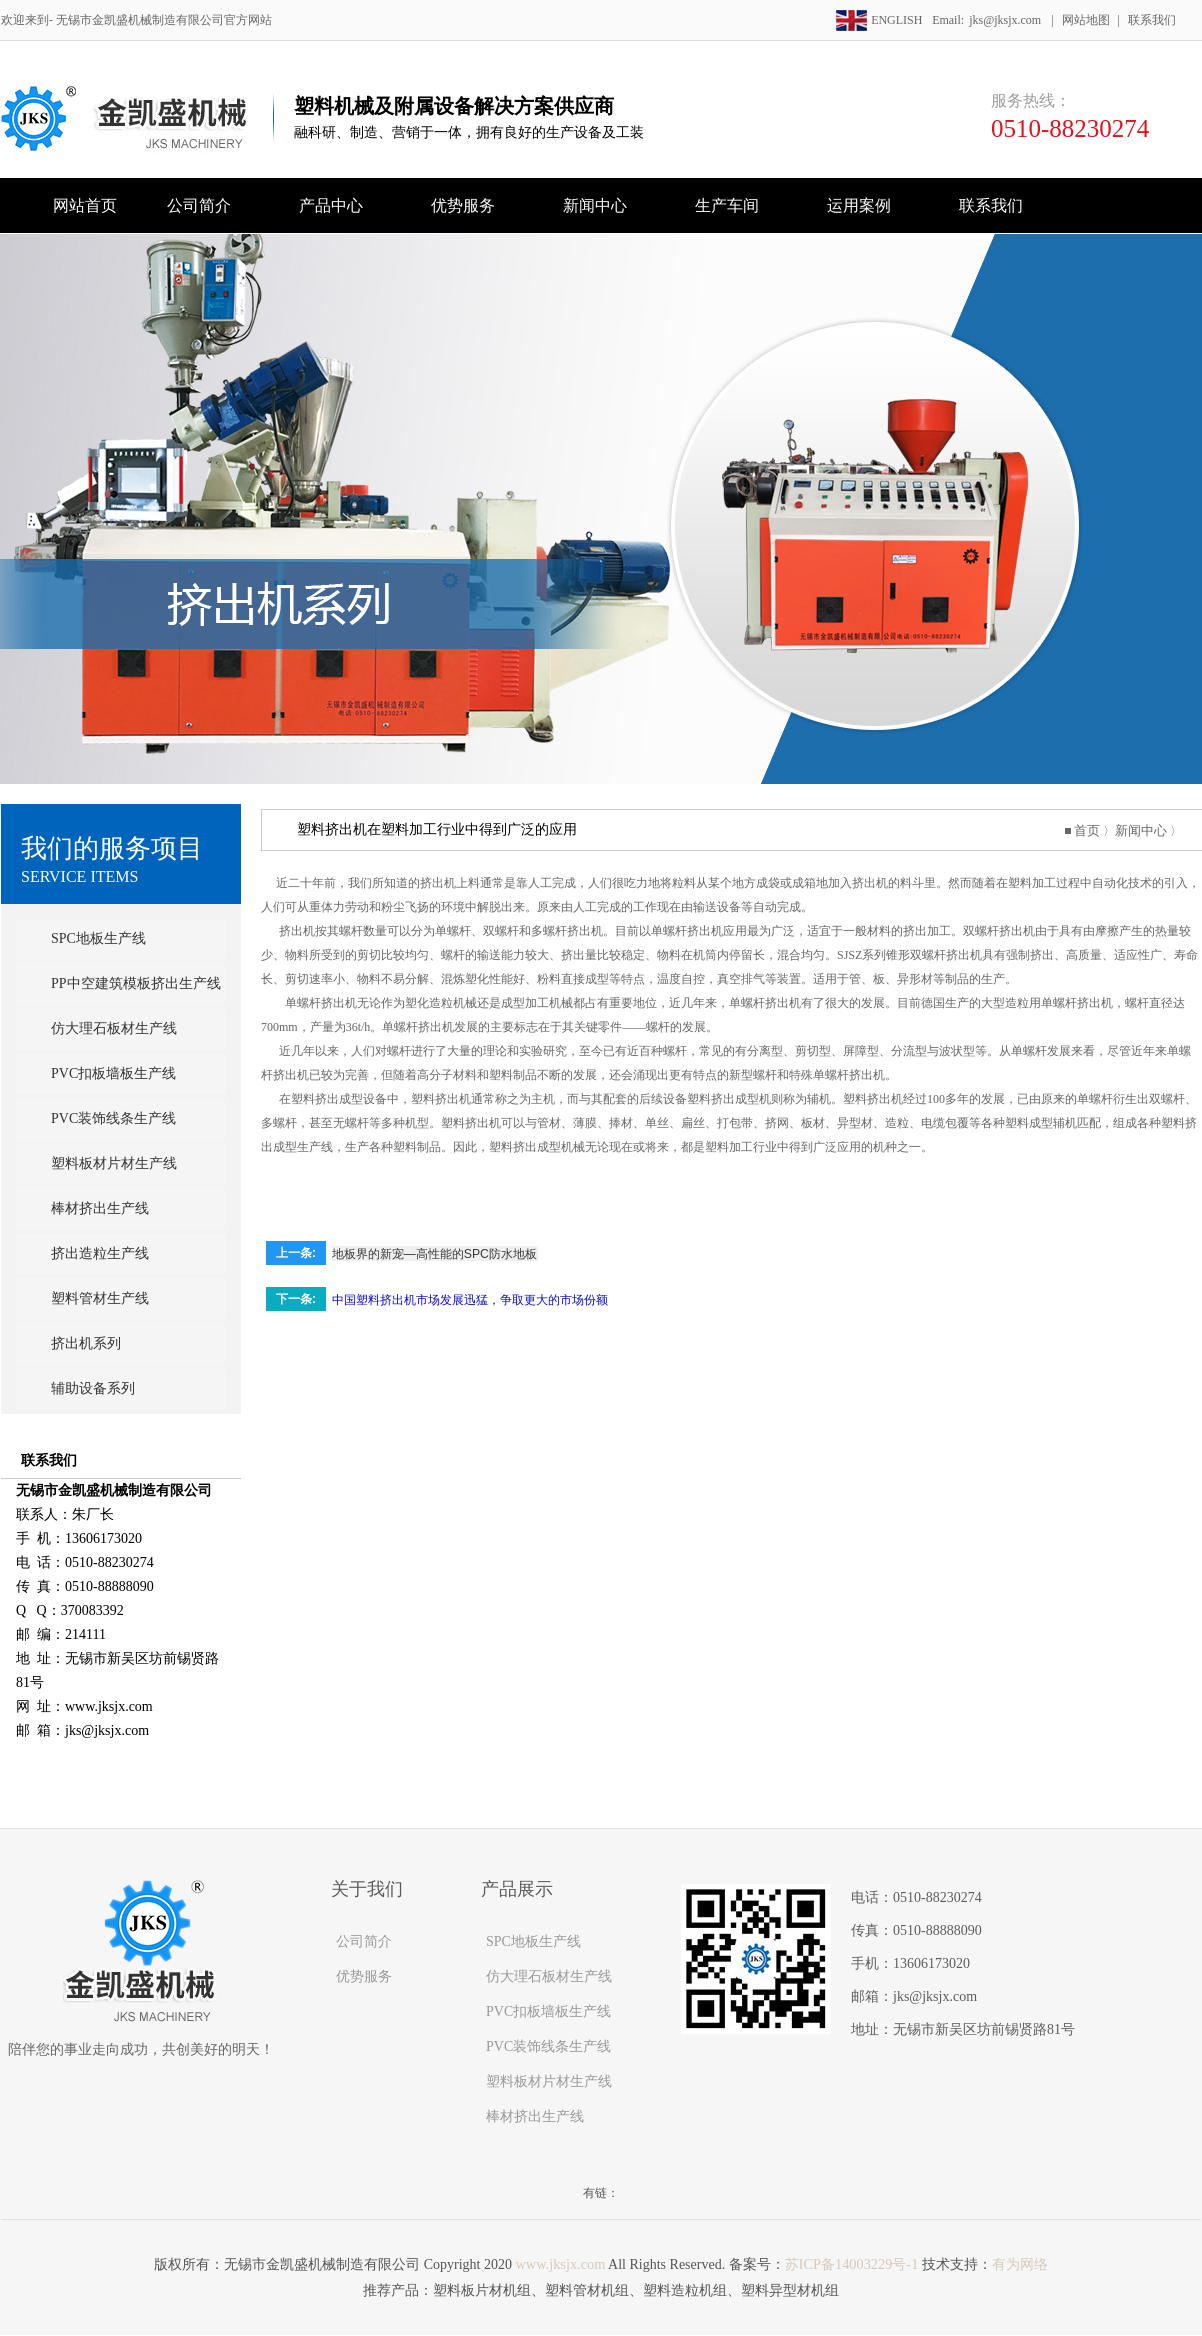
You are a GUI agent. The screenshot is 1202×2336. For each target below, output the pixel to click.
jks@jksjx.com (1005, 20)
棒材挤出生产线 (100, 1208)
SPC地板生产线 (98, 938)
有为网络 (1018, 2264)
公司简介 (364, 1941)
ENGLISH (886, 20)
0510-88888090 (937, 1930)
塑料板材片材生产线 (114, 1163)
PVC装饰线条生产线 (113, 1118)
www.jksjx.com (562, 2264)
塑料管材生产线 (100, 1298)
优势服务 (364, 1976)
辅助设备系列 (93, 1388)
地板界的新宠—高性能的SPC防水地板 (455, 1252)
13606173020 (931, 1963)
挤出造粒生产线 (100, 1253)
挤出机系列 (86, 1343)
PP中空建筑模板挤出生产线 (136, 983)
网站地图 (1086, 20)
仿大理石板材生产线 (114, 1028)
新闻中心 (1143, 830)
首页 (1092, 830)
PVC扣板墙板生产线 (113, 1073)
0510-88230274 (1070, 128)
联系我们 (1152, 20)
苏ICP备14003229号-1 (850, 2264)
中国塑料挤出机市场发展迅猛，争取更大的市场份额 (497, 1298)
